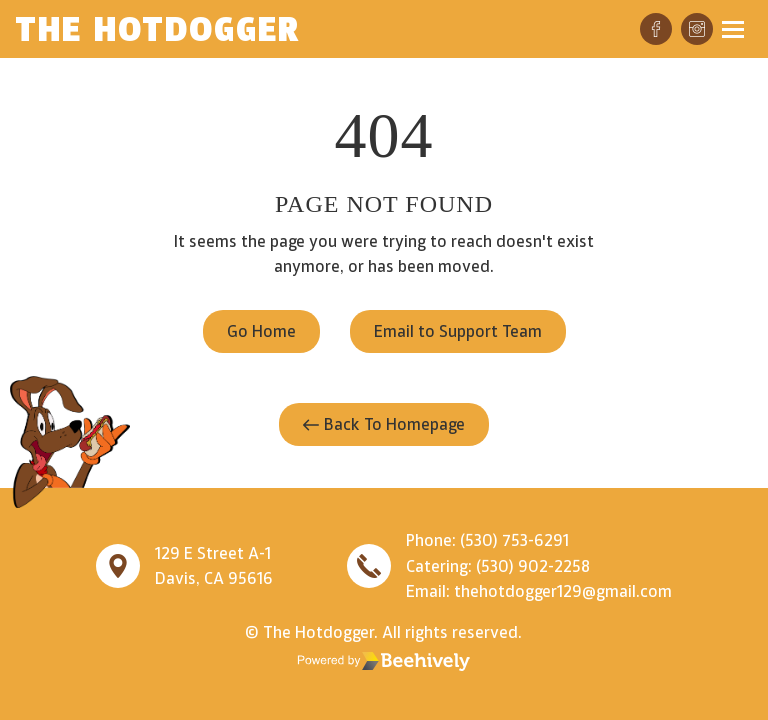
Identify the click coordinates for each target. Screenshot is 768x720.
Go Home (261, 331)
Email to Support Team (458, 331)
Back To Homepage (384, 424)
